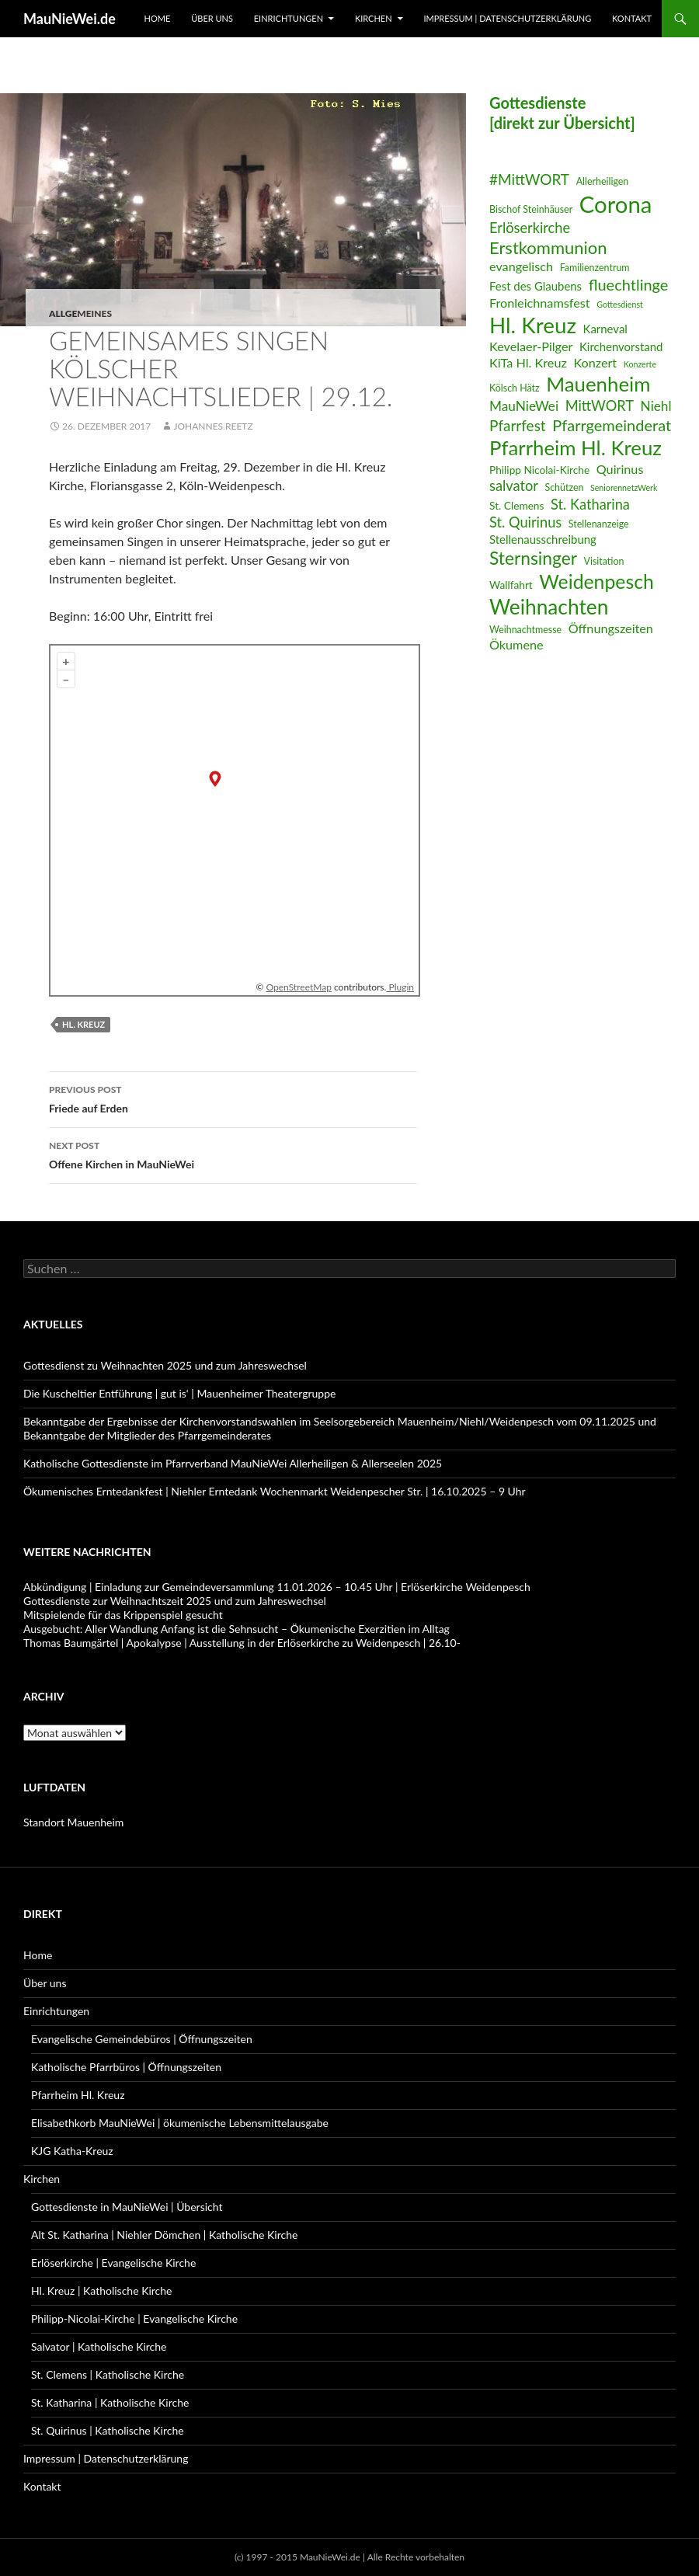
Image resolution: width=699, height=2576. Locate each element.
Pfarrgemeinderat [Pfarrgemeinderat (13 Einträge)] (611, 425)
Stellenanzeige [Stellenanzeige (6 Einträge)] (599, 524)
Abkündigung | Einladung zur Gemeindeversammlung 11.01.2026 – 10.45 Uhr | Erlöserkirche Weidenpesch (276, 1586)
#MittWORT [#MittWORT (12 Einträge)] (529, 179)
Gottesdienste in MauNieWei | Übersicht (126, 2206)
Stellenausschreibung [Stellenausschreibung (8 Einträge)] (542, 539)
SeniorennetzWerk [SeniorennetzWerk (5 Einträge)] (623, 487)
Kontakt (632, 18)
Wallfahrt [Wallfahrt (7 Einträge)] (511, 584)
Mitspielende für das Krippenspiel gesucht (123, 1614)
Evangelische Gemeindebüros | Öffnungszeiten (141, 2038)
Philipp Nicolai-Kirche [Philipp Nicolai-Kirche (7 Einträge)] (539, 469)
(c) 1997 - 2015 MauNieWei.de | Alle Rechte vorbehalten (349, 2557)
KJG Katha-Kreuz (72, 2150)
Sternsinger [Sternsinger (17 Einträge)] (533, 558)
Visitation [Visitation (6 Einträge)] (604, 561)
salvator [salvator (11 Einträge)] (513, 485)
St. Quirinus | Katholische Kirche (107, 2430)
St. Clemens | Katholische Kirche (107, 2374)
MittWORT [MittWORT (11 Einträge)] (599, 405)
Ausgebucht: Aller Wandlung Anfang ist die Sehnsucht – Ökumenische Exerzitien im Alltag (236, 1628)
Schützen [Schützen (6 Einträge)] (563, 487)
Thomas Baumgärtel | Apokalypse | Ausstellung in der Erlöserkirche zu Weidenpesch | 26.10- (242, 1642)
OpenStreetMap (299, 987)
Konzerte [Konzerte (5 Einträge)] (640, 364)
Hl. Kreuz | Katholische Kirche (101, 2290)
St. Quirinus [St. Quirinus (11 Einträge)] (525, 522)
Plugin (400, 987)
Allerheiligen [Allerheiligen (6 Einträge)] (602, 181)
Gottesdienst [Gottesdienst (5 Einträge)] (619, 304)
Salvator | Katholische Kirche (99, 2346)
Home (157, 18)
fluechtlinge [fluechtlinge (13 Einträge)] (629, 284)
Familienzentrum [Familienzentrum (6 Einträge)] (595, 267)
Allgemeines (80, 313)
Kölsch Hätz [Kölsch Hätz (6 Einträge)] (514, 388)
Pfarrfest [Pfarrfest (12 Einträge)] (517, 425)
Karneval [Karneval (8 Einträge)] (605, 329)
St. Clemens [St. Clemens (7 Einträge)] (516, 505)
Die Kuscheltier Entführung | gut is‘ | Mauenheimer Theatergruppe (179, 1393)
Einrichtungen (288, 18)
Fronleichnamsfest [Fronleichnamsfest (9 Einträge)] (539, 302)
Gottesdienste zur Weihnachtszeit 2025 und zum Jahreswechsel (174, 1600)
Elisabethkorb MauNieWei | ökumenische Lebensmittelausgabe (180, 2122)
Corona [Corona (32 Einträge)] (615, 204)
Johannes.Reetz (212, 426)
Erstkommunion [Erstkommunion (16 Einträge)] (548, 247)
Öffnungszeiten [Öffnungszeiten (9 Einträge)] (611, 628)
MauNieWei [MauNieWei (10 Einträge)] (523, 406)
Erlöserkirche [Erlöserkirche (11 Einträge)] (529, 227)
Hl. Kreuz (83, 1024)
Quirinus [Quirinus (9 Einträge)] (620, 468)
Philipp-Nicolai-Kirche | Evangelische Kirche (134, 2318)
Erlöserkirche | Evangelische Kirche (113, 2262)
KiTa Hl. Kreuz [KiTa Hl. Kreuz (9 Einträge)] (528, 362)
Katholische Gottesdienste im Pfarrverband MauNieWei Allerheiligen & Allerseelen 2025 (232, 1463)
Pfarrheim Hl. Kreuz (77, 2094)
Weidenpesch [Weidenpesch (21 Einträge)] (596, 581)
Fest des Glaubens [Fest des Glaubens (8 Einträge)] (535, 286)
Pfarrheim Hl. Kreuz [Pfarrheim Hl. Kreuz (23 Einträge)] (575, 447)
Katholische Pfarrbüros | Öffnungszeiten (126, 2066)
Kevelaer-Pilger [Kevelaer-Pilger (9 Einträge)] (530, 346)
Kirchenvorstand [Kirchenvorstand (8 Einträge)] (620, 346)
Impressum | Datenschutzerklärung (507, 18)
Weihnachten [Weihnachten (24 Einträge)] (548, 606)
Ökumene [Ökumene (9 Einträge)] (516, 644)
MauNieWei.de (69, 18)
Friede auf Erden (233, 1098)
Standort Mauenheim (73, 1822)
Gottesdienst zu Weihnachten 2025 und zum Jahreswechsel (165, 1365)
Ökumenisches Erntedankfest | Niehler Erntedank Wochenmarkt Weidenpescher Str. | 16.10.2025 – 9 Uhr (274, 1491)
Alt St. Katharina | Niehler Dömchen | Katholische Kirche (164, 2234)
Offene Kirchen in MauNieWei (233, 1154)
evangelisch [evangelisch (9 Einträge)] (521, 266)
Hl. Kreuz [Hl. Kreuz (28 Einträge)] (532, 325)
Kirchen (373, 18)
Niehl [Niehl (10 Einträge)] (656, 406)
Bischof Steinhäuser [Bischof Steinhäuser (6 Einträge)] (530, 209)
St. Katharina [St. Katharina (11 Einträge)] (590, 504)
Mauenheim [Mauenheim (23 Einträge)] (598, 383)
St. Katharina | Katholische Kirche (110, 2402)
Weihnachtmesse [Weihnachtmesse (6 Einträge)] (525, 629)
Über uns (212, 18)
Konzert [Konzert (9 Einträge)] (595, 362)
